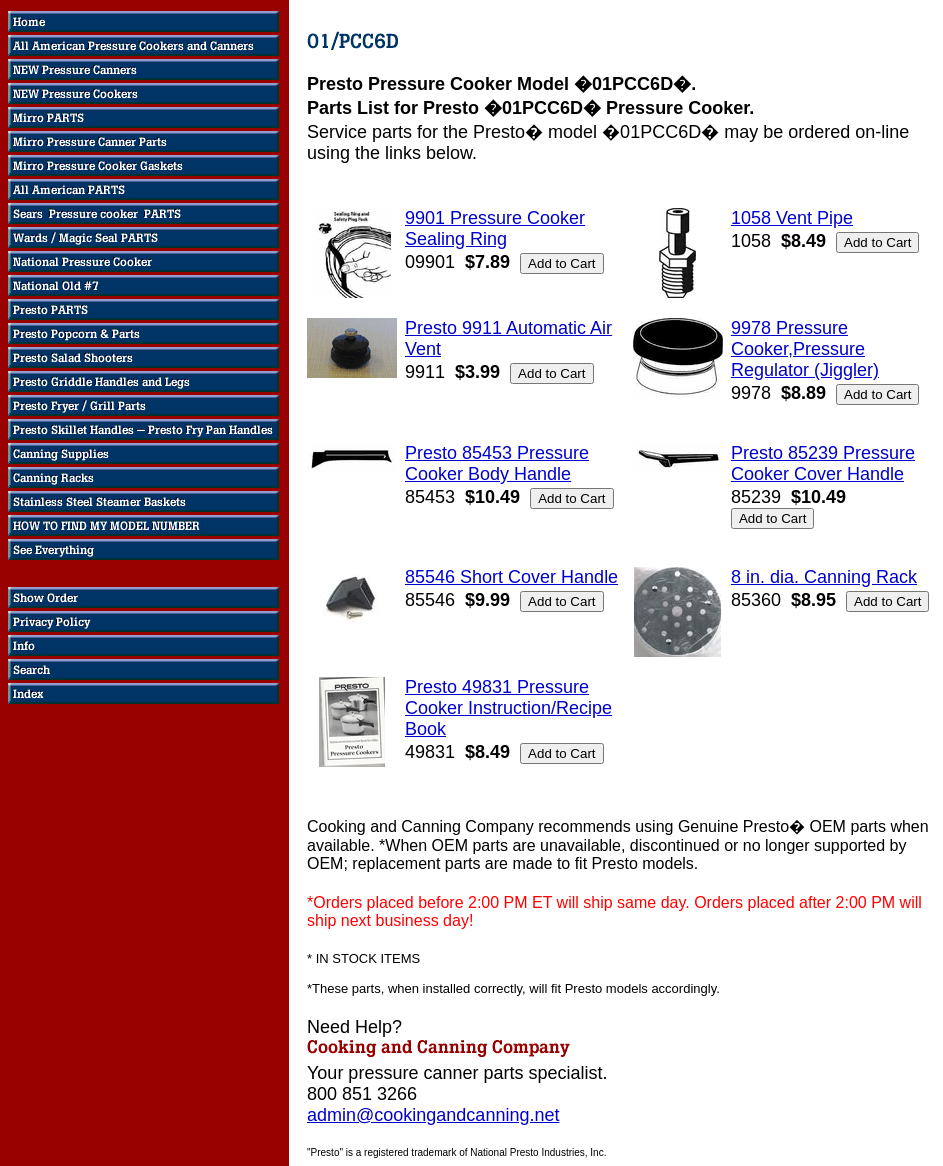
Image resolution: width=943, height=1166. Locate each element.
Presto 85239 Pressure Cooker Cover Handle (823, 463)
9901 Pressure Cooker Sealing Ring (495, 228)
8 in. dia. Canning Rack (824, 577)
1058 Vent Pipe (792, 218)
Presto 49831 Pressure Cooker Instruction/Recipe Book (508, 708)
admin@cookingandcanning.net (433, 1115)
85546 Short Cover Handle (511, 577)
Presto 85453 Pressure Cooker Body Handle (497, 463)
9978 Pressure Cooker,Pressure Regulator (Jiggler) (805, 349)
